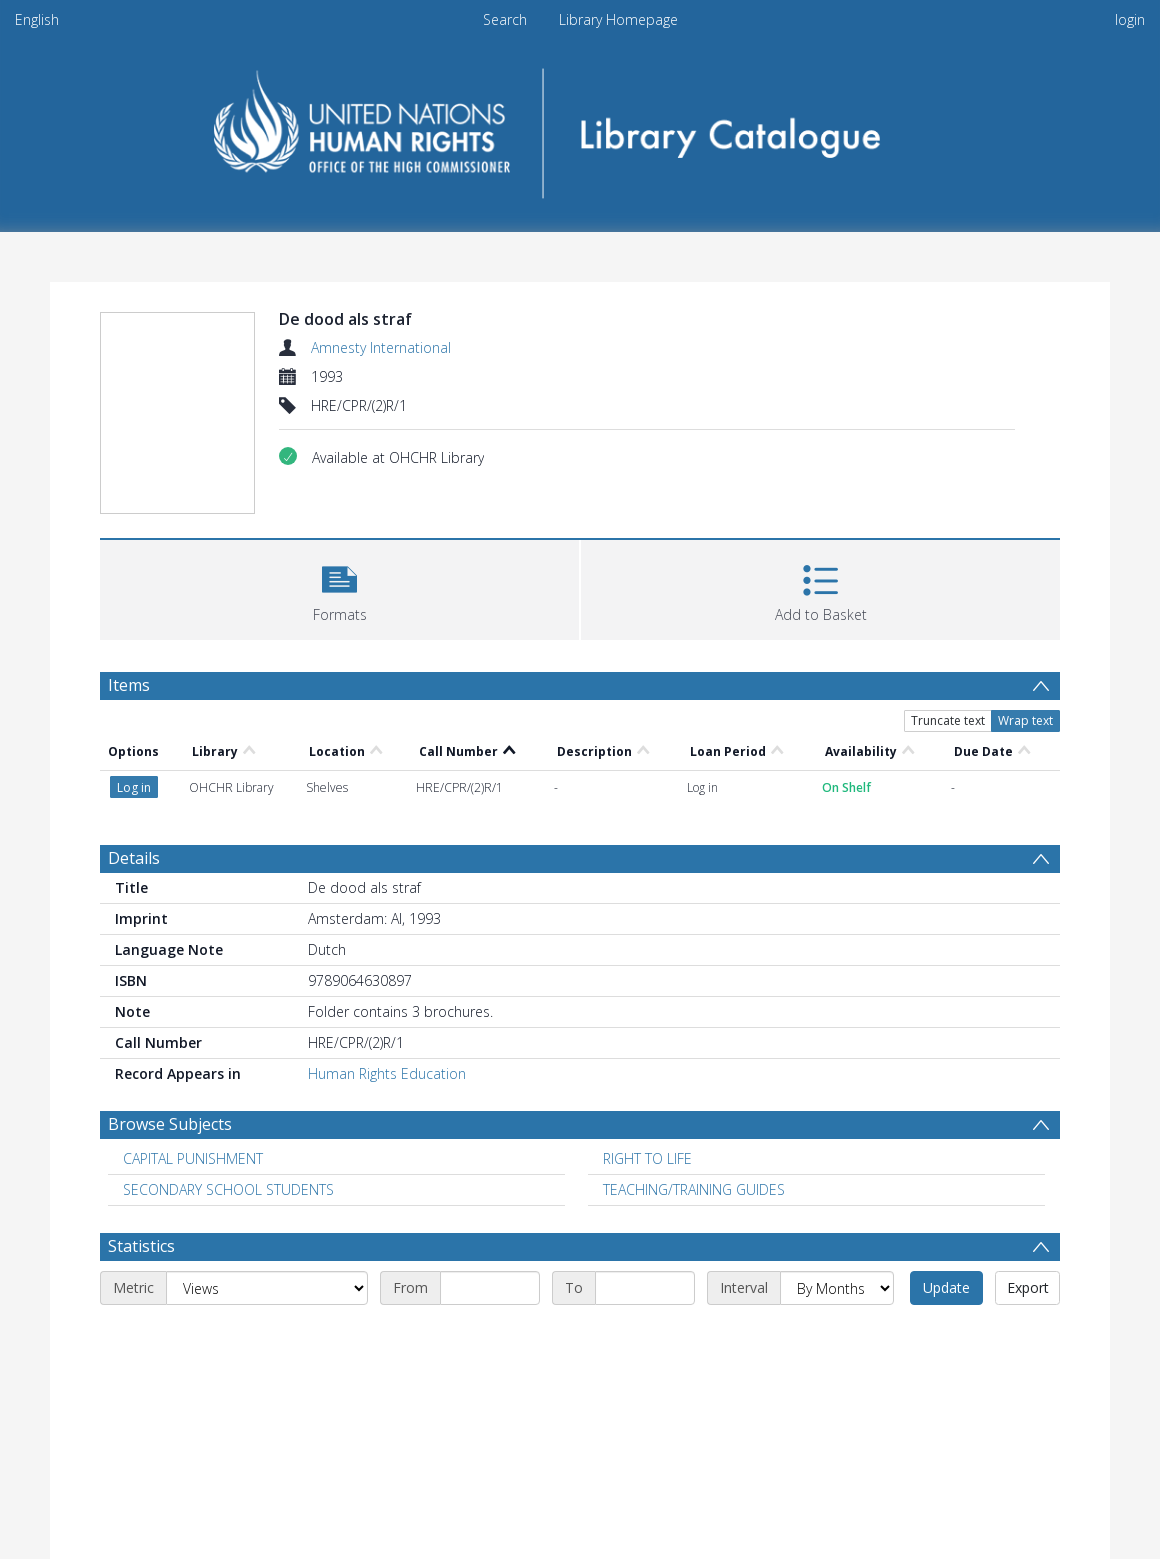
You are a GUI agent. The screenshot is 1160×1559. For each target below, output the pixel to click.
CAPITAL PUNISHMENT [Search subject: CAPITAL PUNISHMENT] (193, 1158)
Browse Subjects (170, 1124)
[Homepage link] (580, 126)
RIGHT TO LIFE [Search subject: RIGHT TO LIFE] (647, 1158)
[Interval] (837, 1288)
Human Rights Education (387, 1073)
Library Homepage (618, 19)
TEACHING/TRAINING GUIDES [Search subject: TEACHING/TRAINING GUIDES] (694, 1189)
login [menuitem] (1130, 19)
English (37, 19)
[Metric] (267, 1288)
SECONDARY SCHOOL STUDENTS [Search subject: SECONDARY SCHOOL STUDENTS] (228, 1189)
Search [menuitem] (505, 19)
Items (129, 685)
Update (946, 1287)
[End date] (645, 1288)
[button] (339, 587)
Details (134, 858)
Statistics (141, 1246)
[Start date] (490, 1288)
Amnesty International (381, 347)
